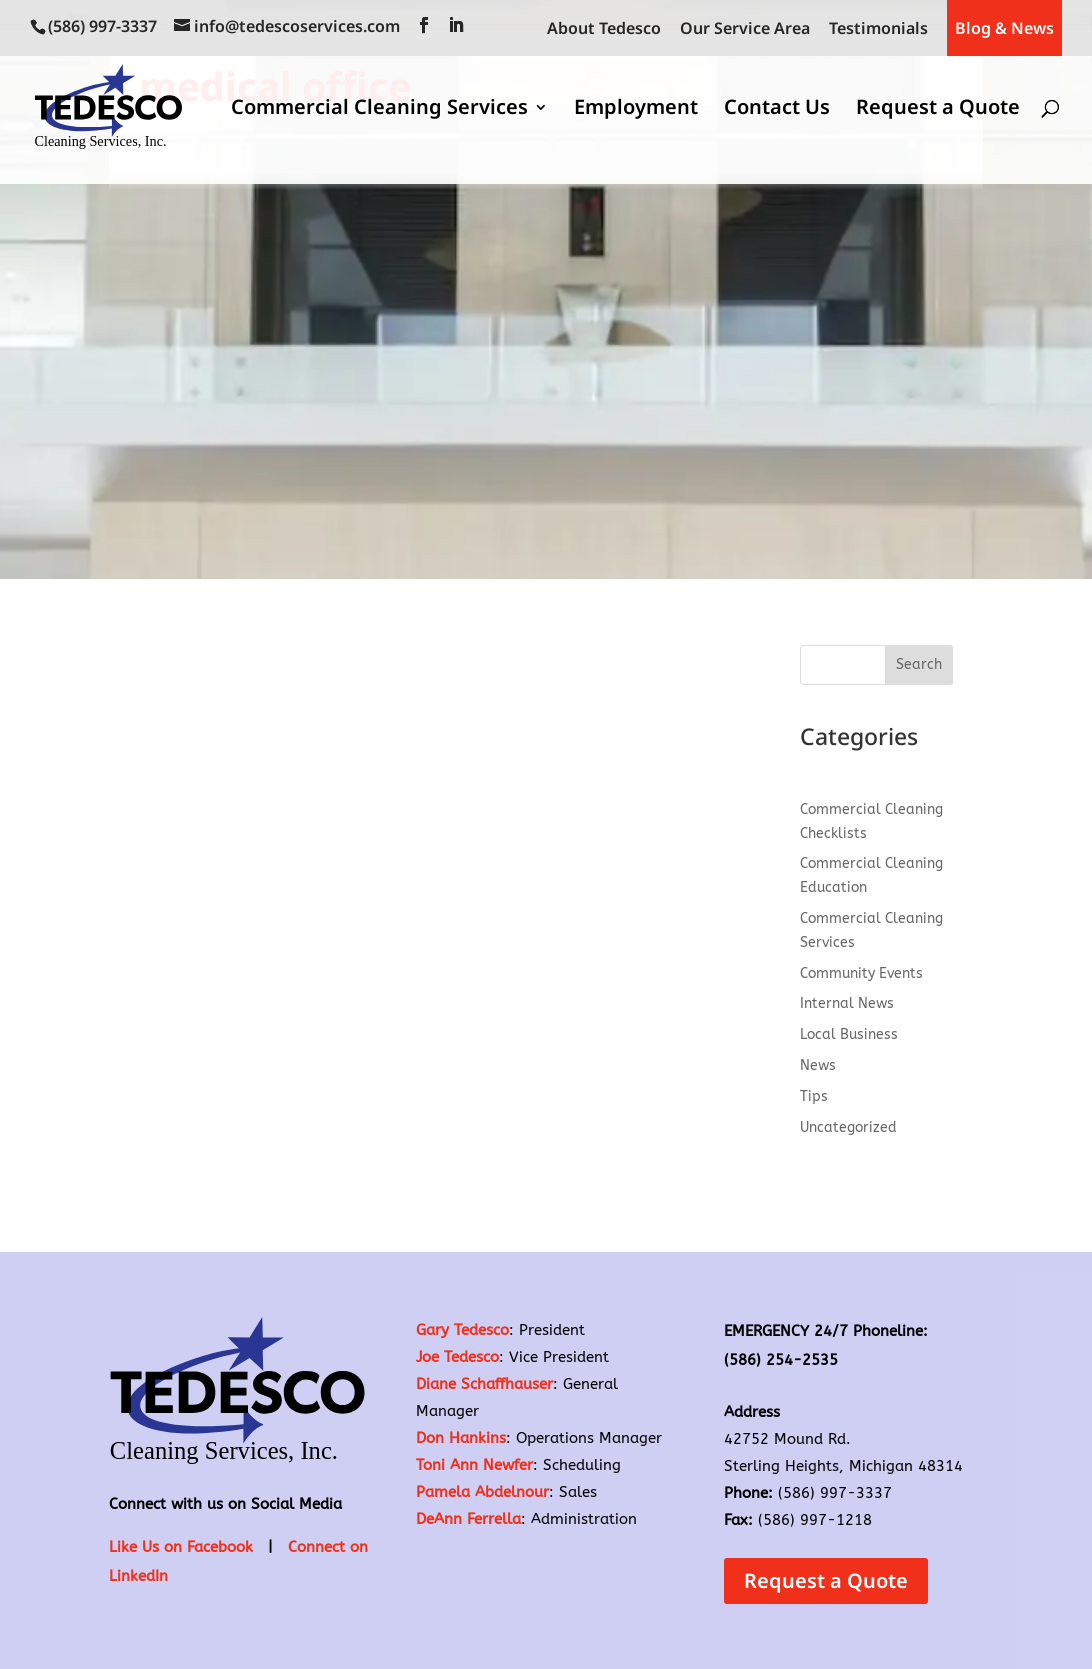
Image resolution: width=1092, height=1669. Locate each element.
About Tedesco (604, 29)
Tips (814, 1096)
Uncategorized (848, 1127)
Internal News (847, 1003)
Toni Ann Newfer (474, 1465)
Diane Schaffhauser (484, 1384)
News (818, 1065)
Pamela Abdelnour (482, 1492)
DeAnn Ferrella (468, 1519)
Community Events (861, 973)
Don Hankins (461, 1438)
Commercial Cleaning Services (379, 110)
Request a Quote (938, 110)
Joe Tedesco (457, 1357)
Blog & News (1004, 28)
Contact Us (777, 110)
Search (919, 664)
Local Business (849, 1034)
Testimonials (878, 29)
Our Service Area (745, 29)
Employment (636, 110)
